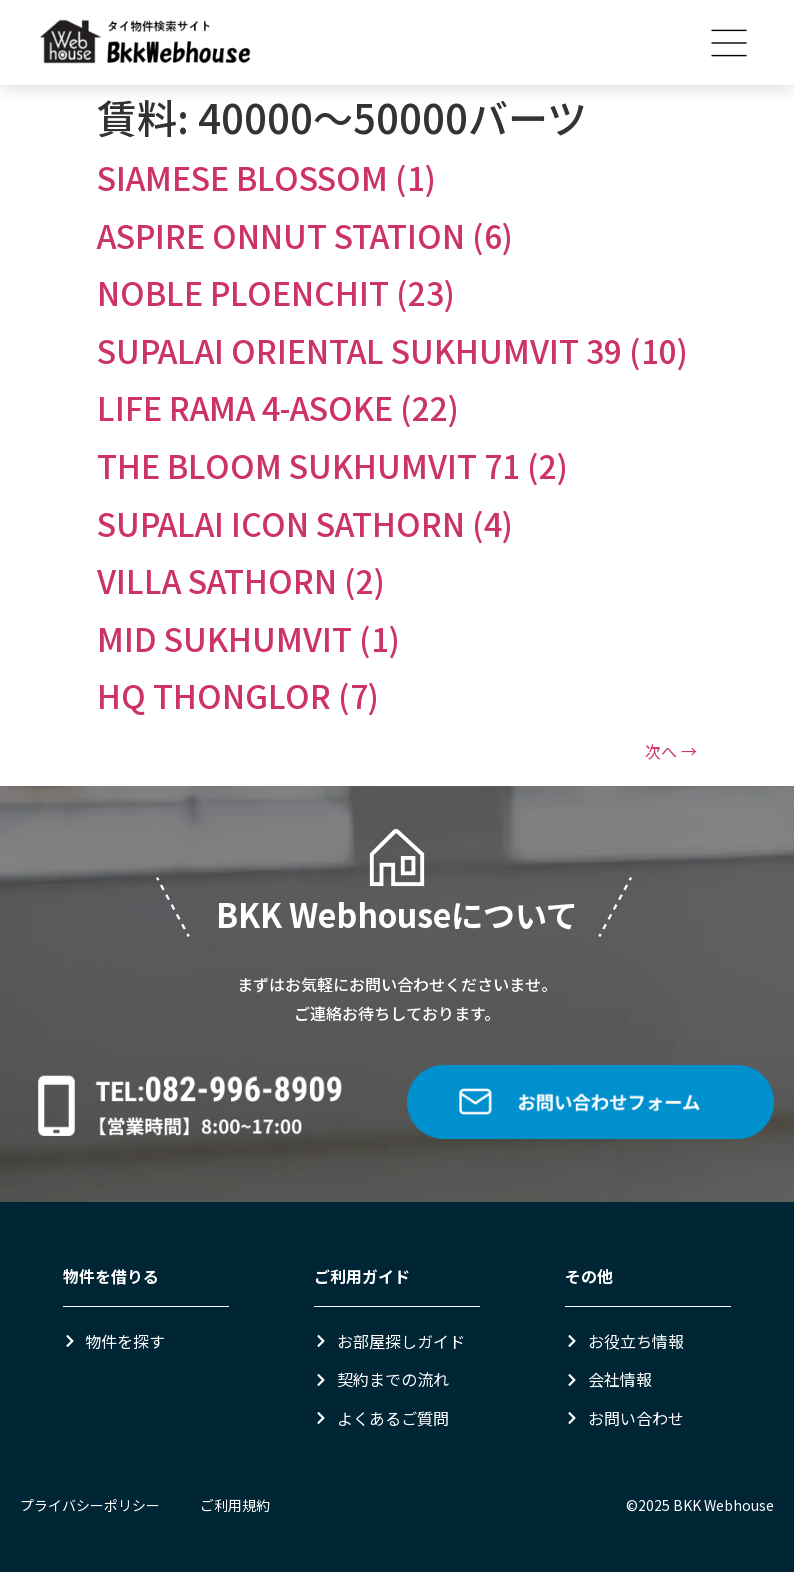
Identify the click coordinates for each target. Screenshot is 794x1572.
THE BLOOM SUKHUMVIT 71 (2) (332, 465)
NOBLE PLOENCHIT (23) (276, 292)
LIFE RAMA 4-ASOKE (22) (278, 407)
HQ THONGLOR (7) (238, 695)
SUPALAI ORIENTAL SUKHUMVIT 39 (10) (392, 350)
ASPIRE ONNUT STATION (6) (305, 235)
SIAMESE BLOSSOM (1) (266, 177)
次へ (671, 751)
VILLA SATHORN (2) (241, 580)
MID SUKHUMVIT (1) (248, 638)
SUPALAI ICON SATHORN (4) (305, 523)
